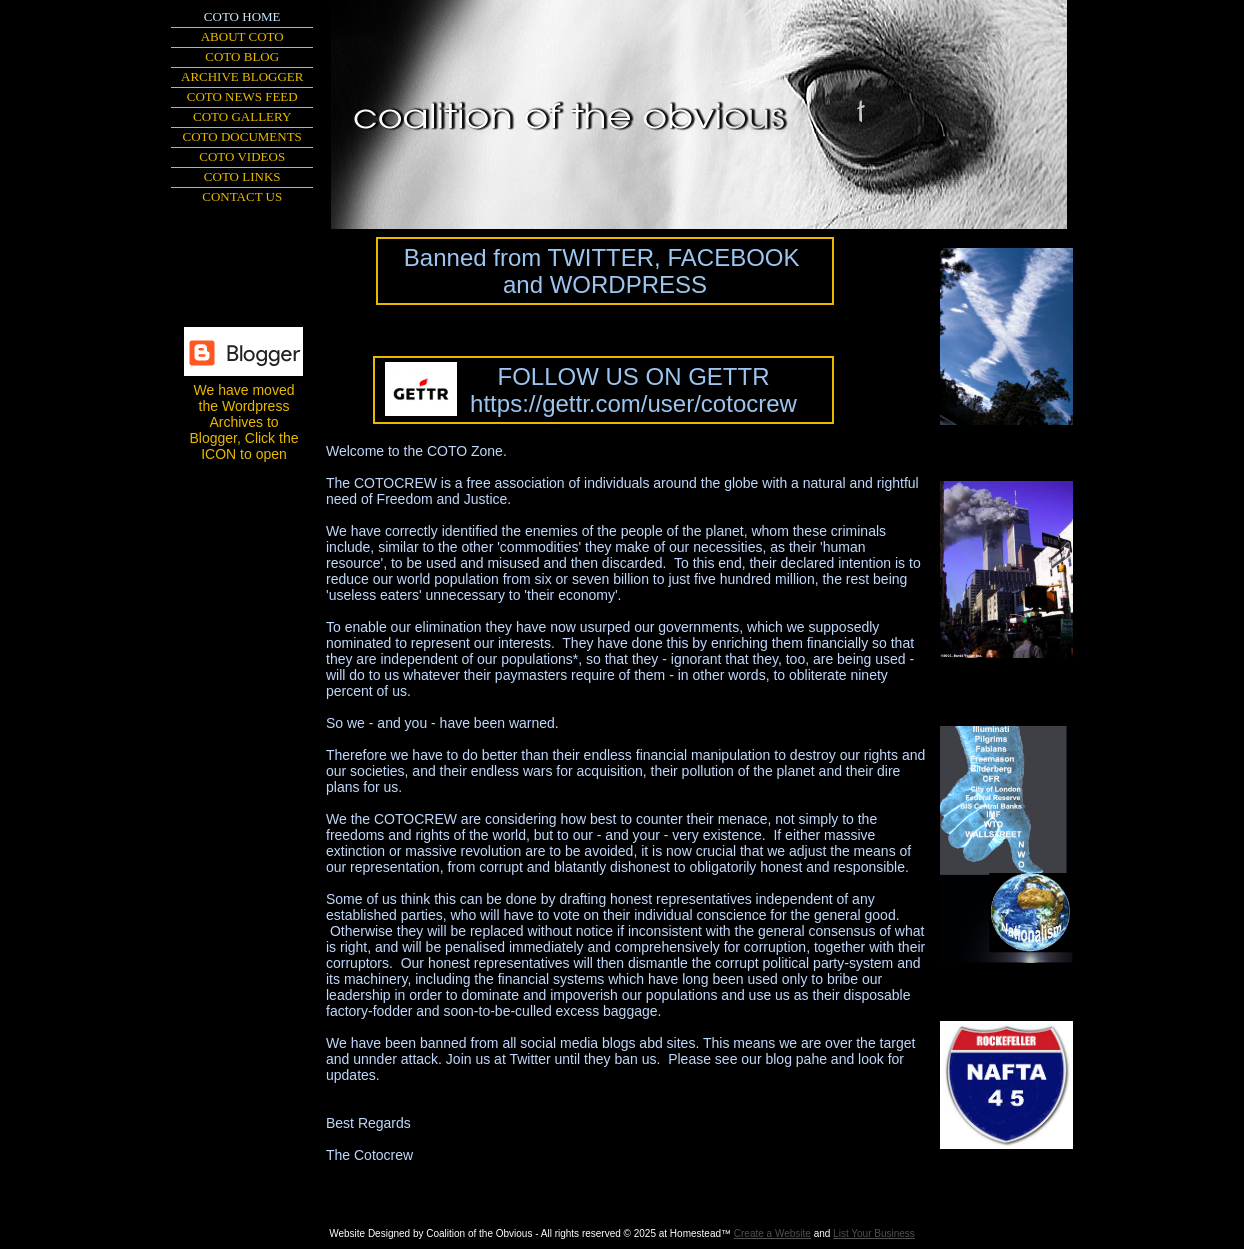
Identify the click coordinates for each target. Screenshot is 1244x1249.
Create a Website (772, 1233)
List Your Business (874, 1233)
